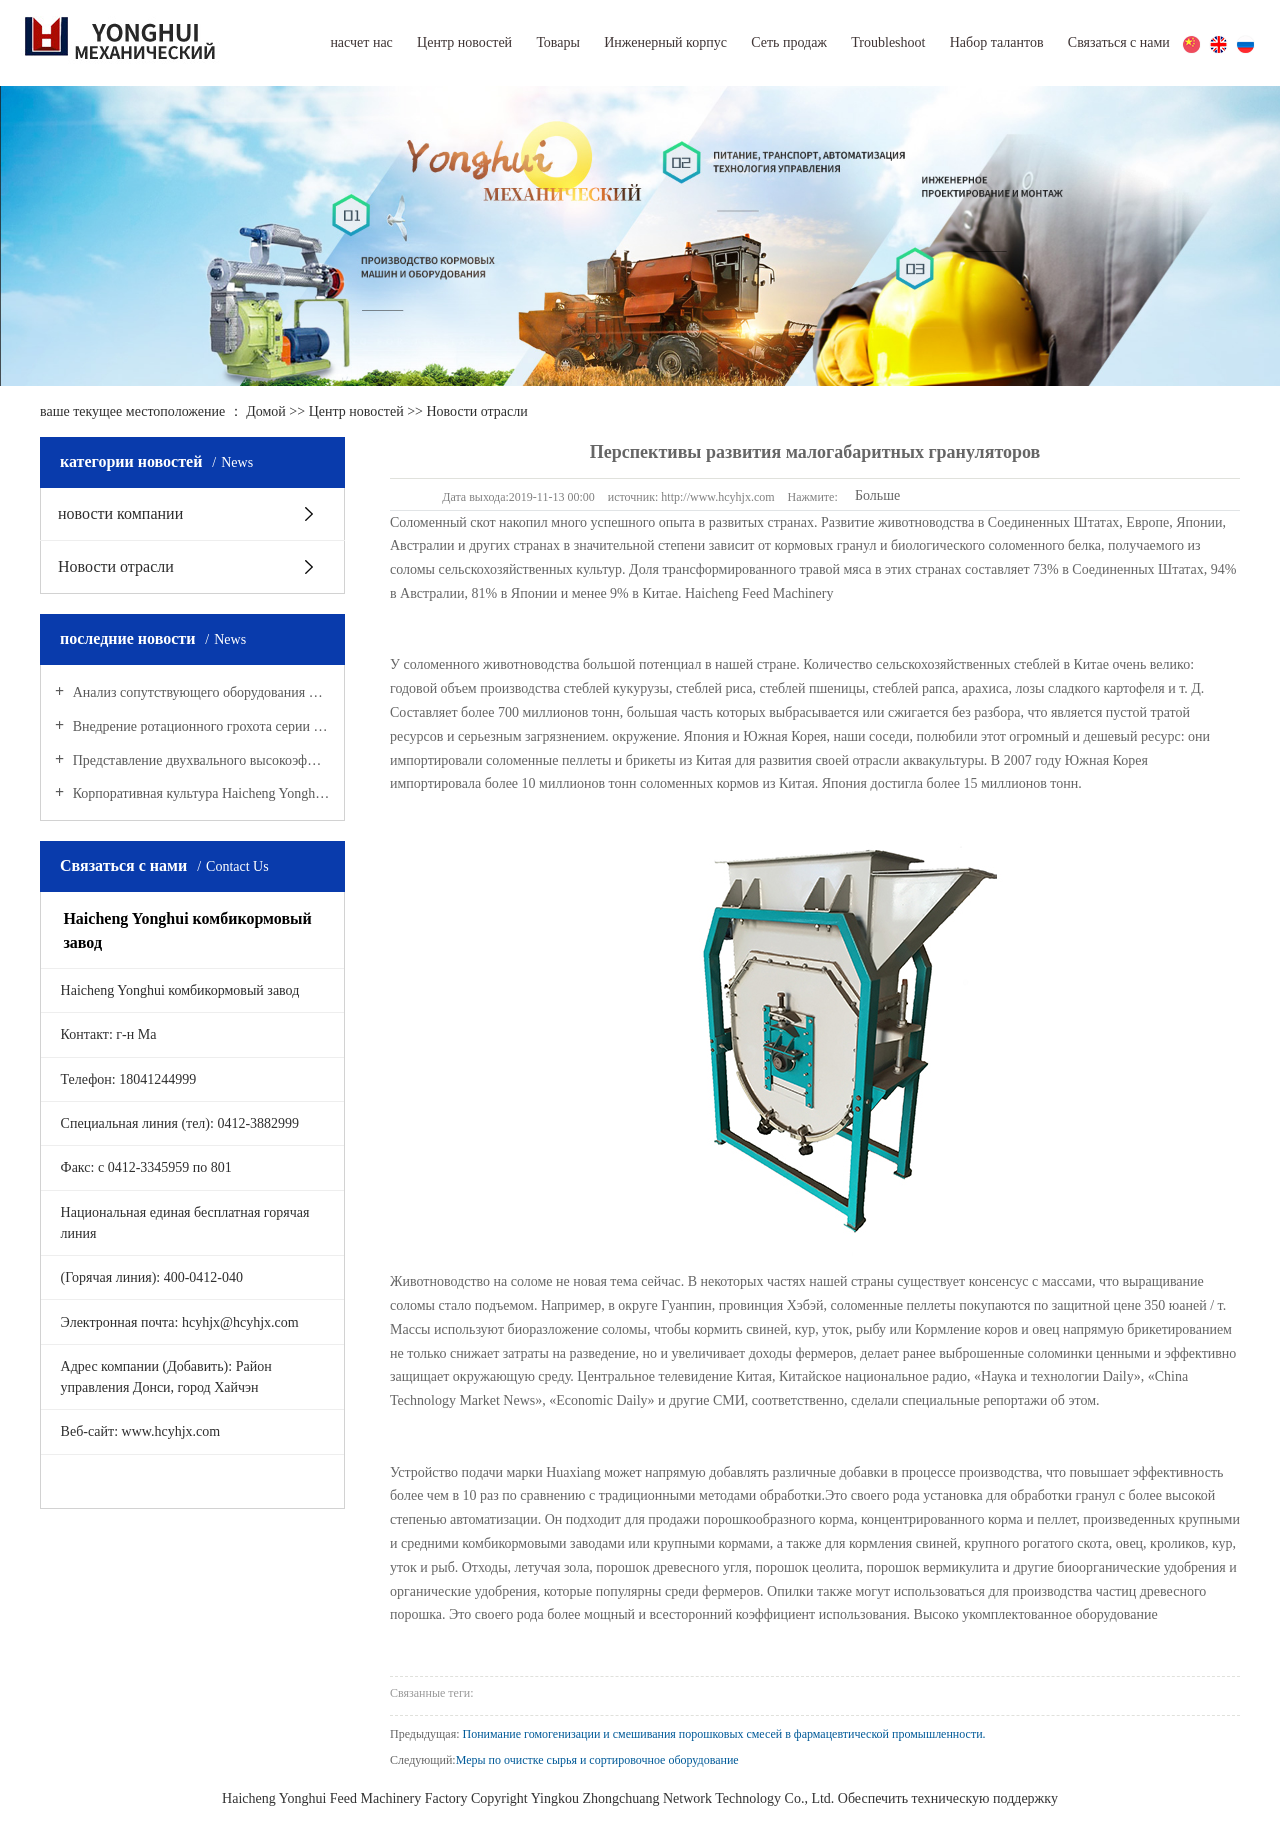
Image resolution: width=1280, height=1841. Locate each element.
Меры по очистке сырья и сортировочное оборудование (597, 1760)
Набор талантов (997, 42)
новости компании (120, 513)
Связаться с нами (1119, 42)
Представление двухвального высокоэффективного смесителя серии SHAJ (199, 760)
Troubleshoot (888, 42)
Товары (558, 42)
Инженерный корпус (665, 42)
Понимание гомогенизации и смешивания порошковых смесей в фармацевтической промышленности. (724, 1734)
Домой (266, 411)
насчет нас (361, 42)
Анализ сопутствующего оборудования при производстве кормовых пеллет (199, 692)
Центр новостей (464, 42)
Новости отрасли (476, 411)
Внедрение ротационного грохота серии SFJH (199, 726)
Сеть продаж (789, 42)
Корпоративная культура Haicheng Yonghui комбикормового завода (199, 793)
